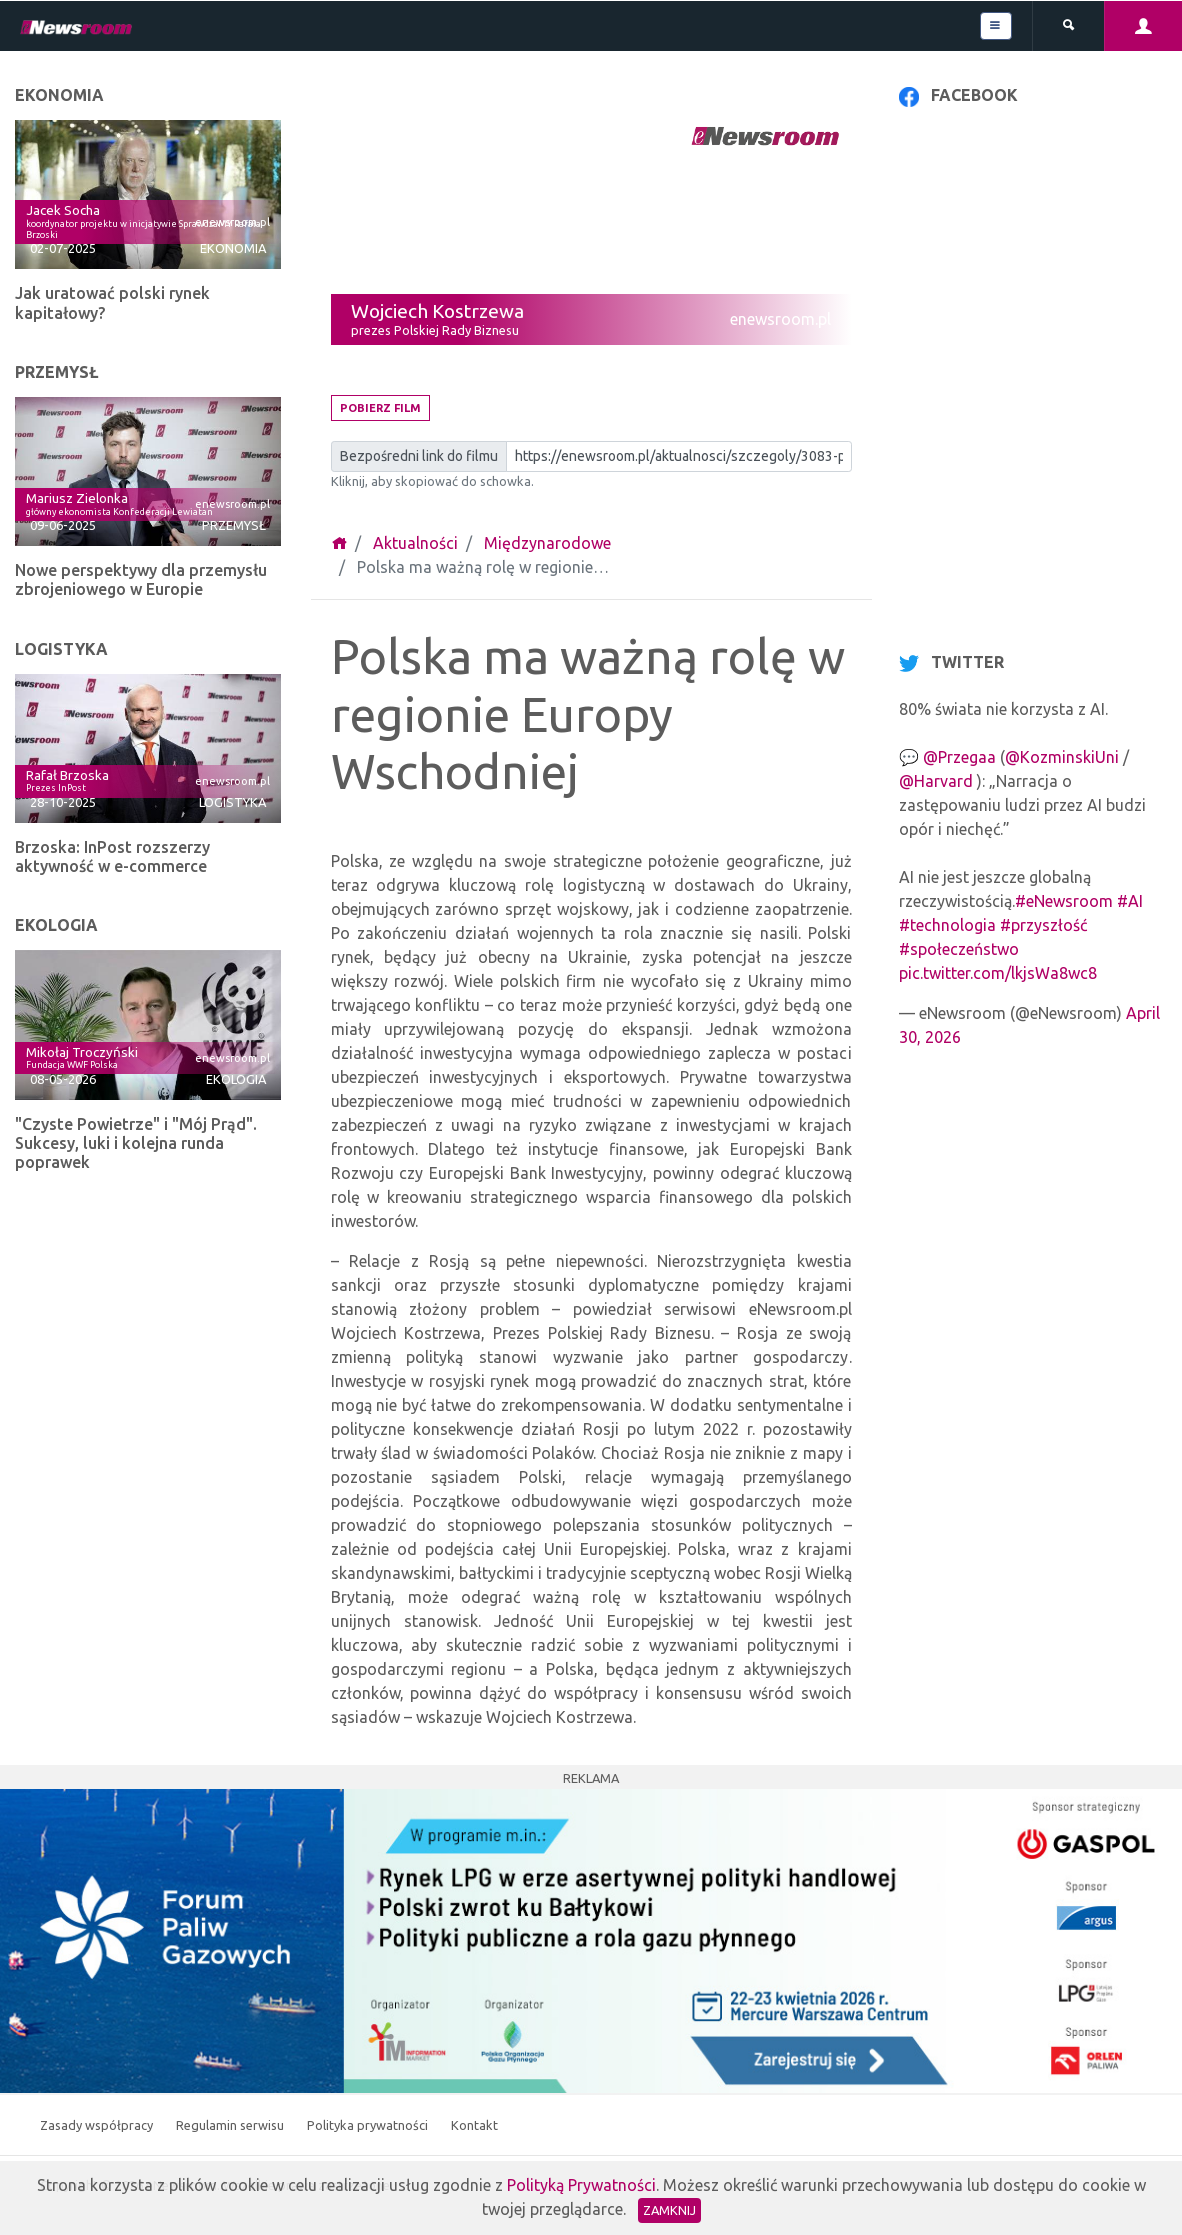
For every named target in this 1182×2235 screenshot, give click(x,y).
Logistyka (232, 802)
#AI (1130, 901)
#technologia (947, 925)
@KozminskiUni (1062, 757)
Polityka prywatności (369, 2125)
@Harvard (936, 781)
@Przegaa (959, 757)
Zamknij (669, 2210)
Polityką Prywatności (581, 2185)
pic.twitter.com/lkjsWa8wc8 (998, 973)
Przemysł (234, 525)
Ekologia (236, 1079)
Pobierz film (380, 408)
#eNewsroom (1064, 901)
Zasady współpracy (98, 2125)
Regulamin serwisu (231, 2125)
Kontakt (474, 2125)
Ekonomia (233, 248)
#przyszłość (1043, 925)
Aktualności (415, 543)
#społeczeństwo (959, 949)
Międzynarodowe (547, 543)
